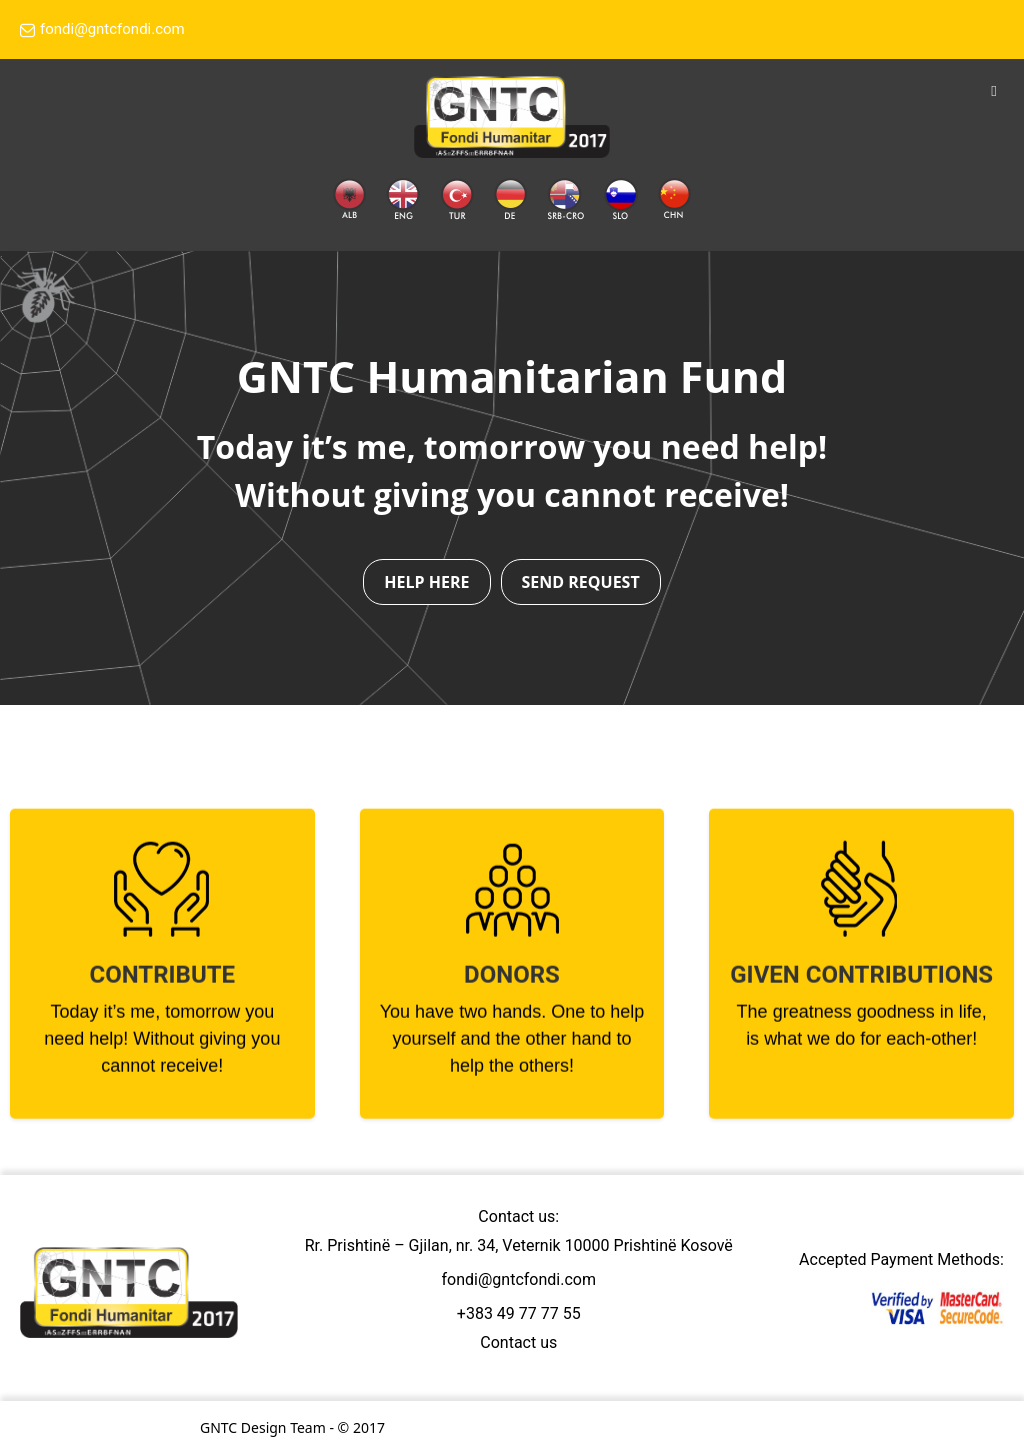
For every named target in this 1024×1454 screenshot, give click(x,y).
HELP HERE (426, 582)
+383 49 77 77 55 (519, 1313)
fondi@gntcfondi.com (102, 30)
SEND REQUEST (581, 582)
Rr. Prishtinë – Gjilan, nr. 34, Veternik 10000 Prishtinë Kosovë (519, 1245)
